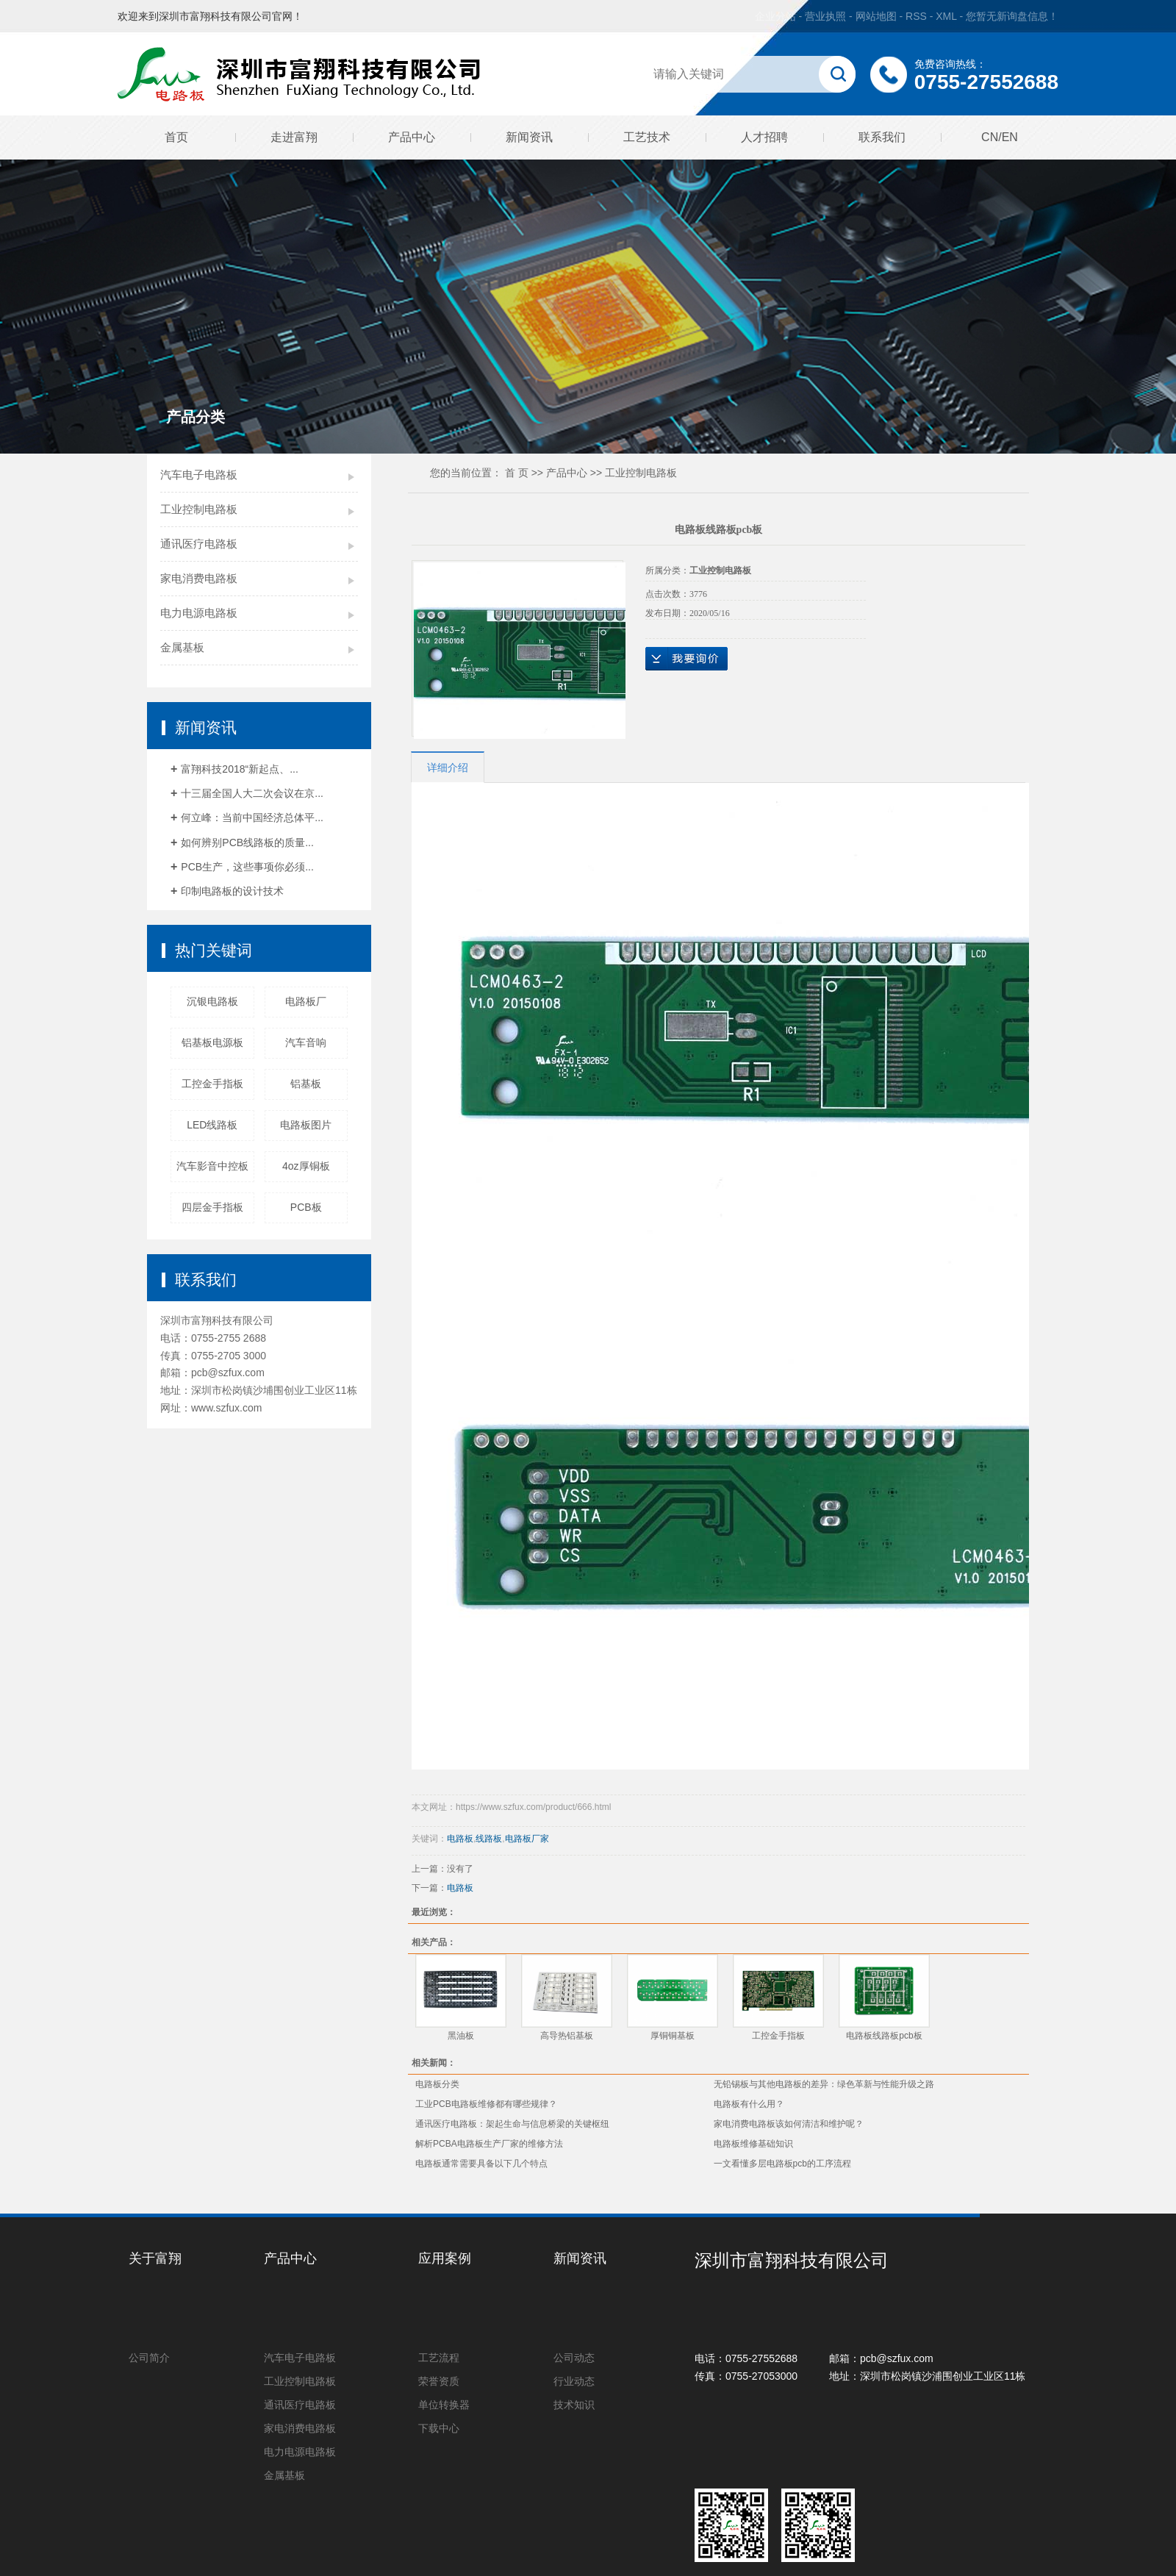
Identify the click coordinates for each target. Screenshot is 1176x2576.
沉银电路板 (212, 1001)
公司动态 (574, 2358)
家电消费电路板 (198, 578)
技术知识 (574, 2405)
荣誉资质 (438, 2381)
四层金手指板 (212, 1207)
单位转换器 (444, 2405)
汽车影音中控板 (212, 1166)
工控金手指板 (212, 1084)
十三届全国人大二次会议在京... (252, 793)
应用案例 (444, 2258)
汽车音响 (305, 1042)
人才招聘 (764, 137)
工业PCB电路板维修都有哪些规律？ (486, 2104)
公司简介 (149, 2358)
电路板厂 (305, 1001)
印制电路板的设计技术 (232, 891)
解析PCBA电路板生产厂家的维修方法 (489, 2144)
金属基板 (182, 647)
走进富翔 (294, 137)
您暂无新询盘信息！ (1012, 16)
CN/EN (999, 137)
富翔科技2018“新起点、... (239, 769)
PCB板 (306, 1207)
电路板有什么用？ (749, 2104)
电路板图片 (305, 1125)
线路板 (489, 1838)
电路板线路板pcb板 (884, 2036)
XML (946, 16)
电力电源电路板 (198, 613)
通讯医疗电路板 (198, 543)
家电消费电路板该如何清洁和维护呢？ (789, 2124)
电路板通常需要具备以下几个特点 (481, 2163)
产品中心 (411, 137)
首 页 (516, 473)
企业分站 (775, 16)
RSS (916, 16)
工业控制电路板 (198, 509)
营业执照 (825, 16)
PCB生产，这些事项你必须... (247, 867)
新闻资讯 (529, 137)
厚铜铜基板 (672, 2036)
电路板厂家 (527, 1838)
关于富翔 (155, 2258)
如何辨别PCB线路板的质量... (247, 842)
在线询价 (686, 658)
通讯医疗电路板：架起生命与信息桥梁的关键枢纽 (512, 2124)
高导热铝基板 (566, 2036)
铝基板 (305, 1084)
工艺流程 (438, 2358)
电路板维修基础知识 (753, 2144)
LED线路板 (212, 1125)
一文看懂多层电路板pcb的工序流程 (782, 2163)
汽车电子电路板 (198, 474)
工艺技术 (646, 137)
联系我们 (882, 137)
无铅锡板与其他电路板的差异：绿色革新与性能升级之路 (824, 2084)
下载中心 (438, 2428)
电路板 (460, 1838)
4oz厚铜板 (306, 1166)
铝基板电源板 (212, 1042)
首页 (176, 137)
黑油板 (461, 2036)
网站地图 (878, 16)
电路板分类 (437, 2084)
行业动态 (574, 2381)
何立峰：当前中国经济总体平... (252, 817)
